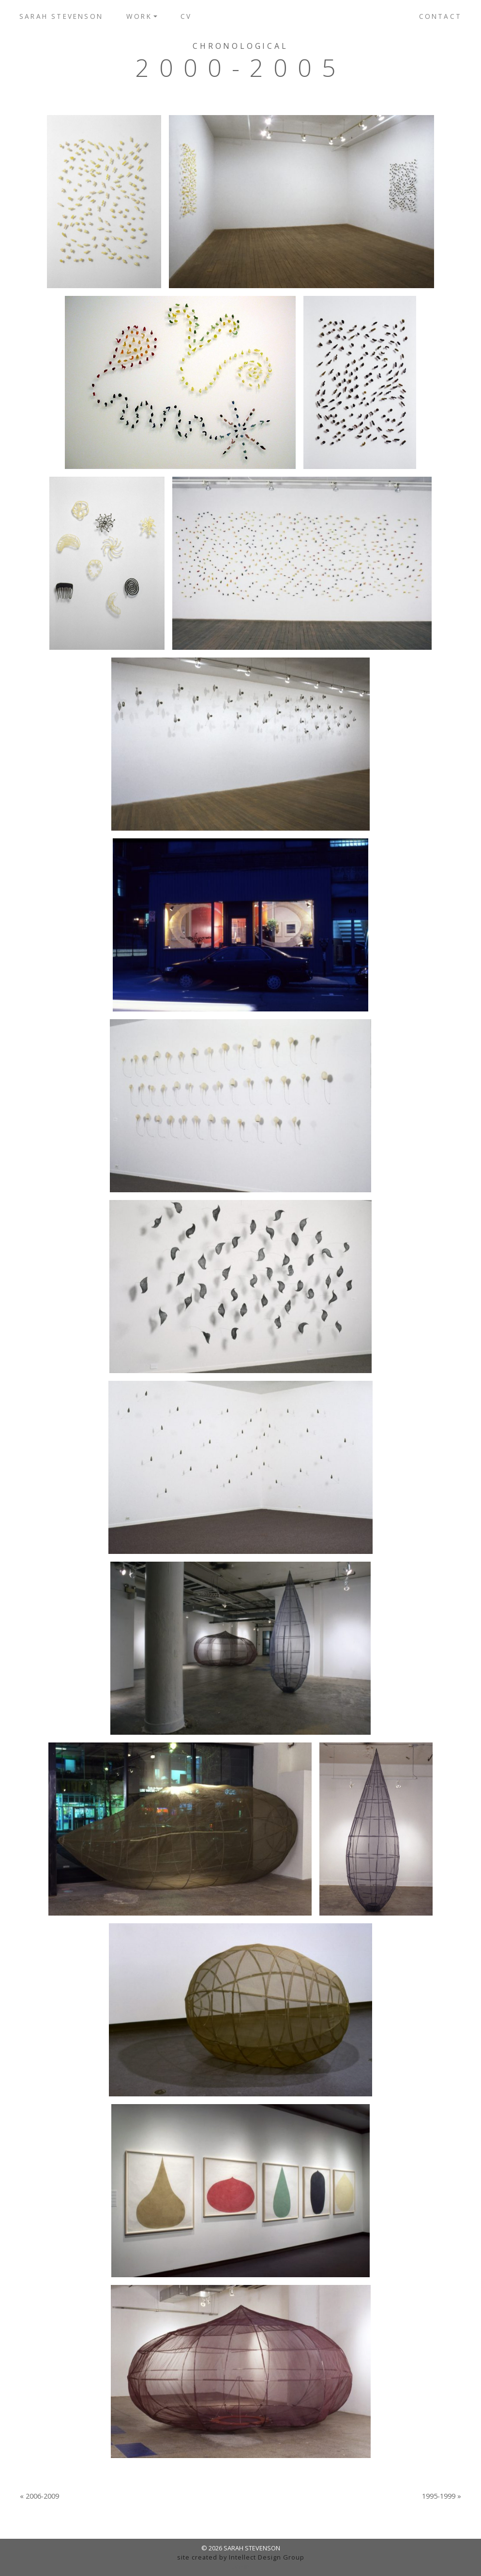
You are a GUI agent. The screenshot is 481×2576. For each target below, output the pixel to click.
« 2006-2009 (39, 2496)
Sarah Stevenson (61, 16)
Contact (440, 16)
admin (241, 2566)
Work (139, 16)
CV (186, 16)
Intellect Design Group (266, 2557)
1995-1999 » (441, 2496)
